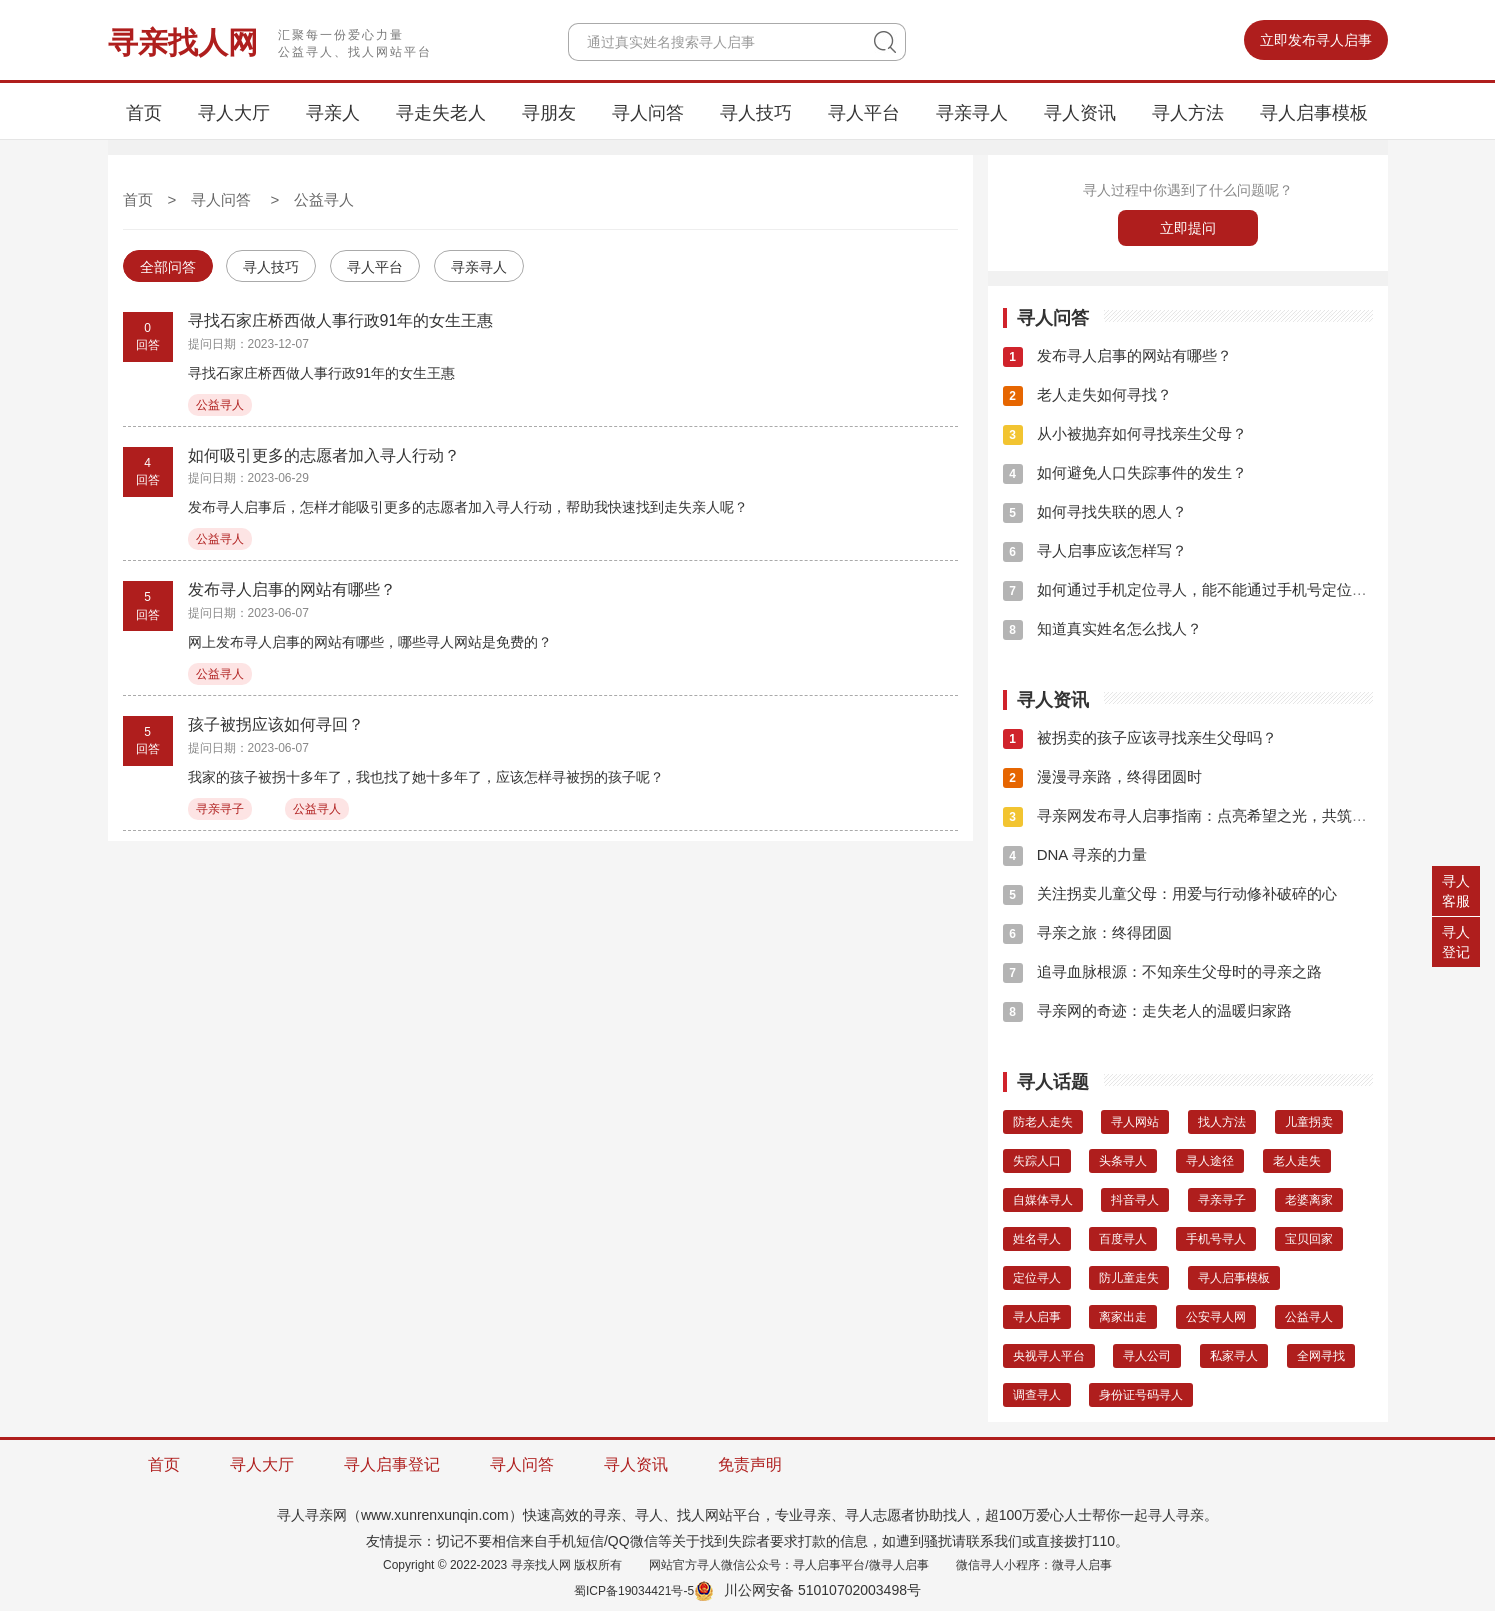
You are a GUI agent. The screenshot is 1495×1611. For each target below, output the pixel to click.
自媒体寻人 (1043, 1200)
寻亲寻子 (220, 809)
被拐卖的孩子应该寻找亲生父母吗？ (1140, 737)
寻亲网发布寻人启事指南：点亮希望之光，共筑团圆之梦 (1207, 815)
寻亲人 (333, 113)
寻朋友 (549, 113)
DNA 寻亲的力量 (1075, 854)
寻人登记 (1456, 942)
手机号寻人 (1216, 1239)
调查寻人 (1037, 1395)
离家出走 (1123, 1317)
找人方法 (1222, 1122)
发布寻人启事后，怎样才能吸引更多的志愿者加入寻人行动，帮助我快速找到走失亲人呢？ (468, 507)
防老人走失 (1043, 1122)
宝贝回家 (1309, 1239)
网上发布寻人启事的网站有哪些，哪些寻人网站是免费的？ (370, 642)
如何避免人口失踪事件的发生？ (1125, 472)
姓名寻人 (1037, 1239)
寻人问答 (648, 113)
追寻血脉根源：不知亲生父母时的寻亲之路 (1162, 971)
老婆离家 (1309, 1200)
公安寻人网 (1216, 1317)
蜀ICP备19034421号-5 (634, 1591)
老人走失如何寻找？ (1087, 394)
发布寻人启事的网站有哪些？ (292, 589)
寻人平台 (864, 113)
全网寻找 (1321, 1356)
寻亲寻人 (972, 113)
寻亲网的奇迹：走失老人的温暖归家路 (1147, 1010)
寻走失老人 (441, 113)
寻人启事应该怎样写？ (1095, 550)
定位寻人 (1037, 1278)
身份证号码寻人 (1141, 1395)
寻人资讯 (1080, 113)
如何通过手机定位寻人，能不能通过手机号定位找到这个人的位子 (1237, 589)
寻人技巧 (756, 113)
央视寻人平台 (1049, 1356)
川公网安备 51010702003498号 (807, 1590)
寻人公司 (1147, 1356)
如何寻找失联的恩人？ (1095, 511)
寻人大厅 (234, 113)
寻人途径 (1210, 1161)
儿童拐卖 (1309, 1122)
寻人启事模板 (1314, 113)
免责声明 (750, 1464)
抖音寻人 (1135, 1200)
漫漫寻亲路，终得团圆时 (1102, 776)
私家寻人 (1234, 1356)
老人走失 (1297, 1161)
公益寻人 (324, 199)
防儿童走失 (1129, 1278)
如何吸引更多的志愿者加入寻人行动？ (324, 455)
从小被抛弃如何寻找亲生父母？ (1125, 433)
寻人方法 (1188, 113)
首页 (144, 113)
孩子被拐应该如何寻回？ (276, 724)
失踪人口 (1037, 1161)
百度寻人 (1123, 1239)
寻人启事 (1037, 1317)
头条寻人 (1123, 1161)
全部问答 (168, 267)
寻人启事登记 (392, 1464)
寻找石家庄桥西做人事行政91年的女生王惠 (341, 320)
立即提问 (1188, 228)
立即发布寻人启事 (1316, 40)
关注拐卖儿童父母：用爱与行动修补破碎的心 (1170, 893)
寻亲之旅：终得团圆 (1087, 932)
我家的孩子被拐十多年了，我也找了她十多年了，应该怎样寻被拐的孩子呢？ (426, 777)
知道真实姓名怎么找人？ (1102, 628)
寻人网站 (1135, 1122)
